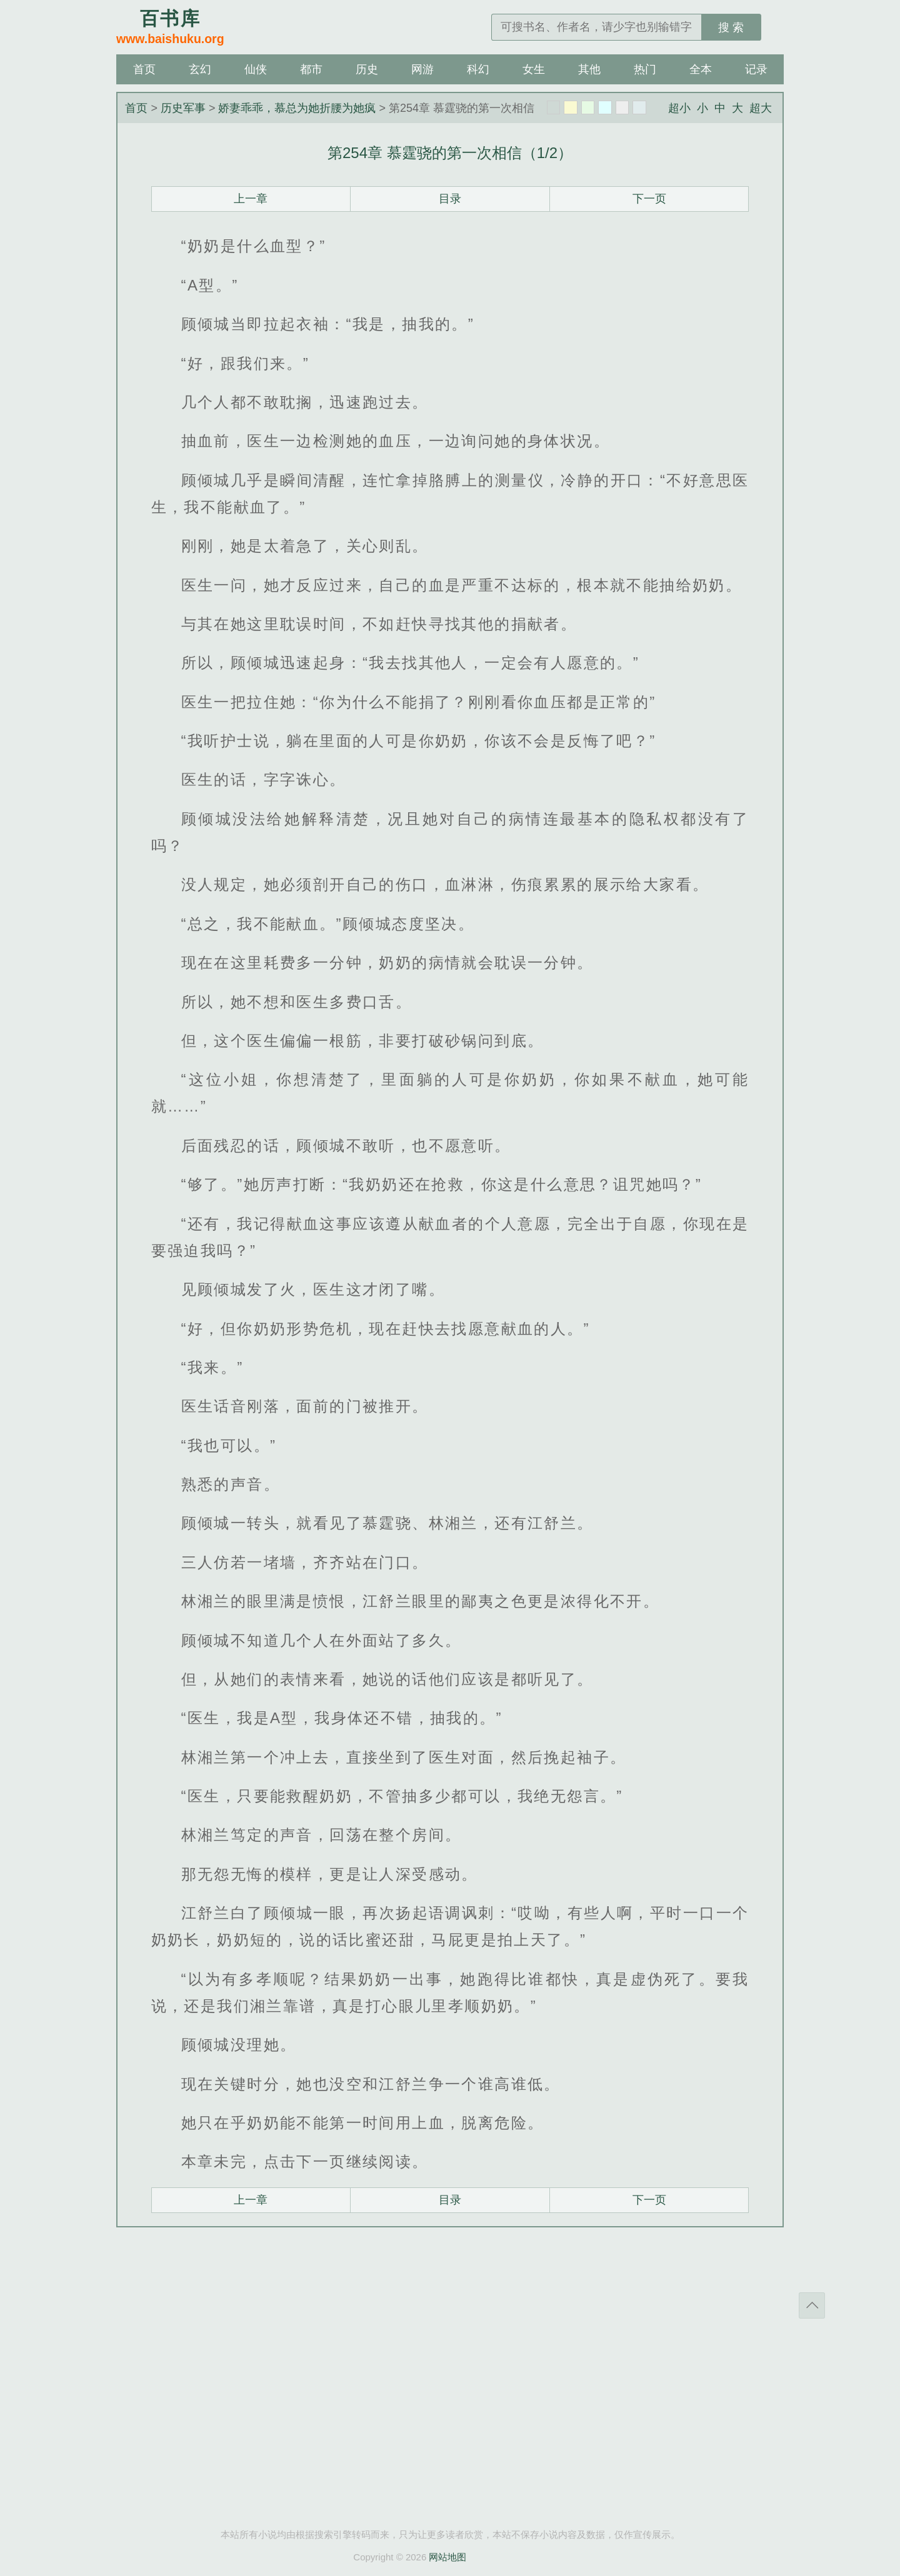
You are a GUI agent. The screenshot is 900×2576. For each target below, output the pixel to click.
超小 (679, 108)
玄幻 (200, 69)
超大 (760, 108)
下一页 (649, 198)
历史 (367, 69)
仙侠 (255, 69)
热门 (645, 69)
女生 (533, 69)
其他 (589, 69)
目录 (450, 198)
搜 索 (731, 27)
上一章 (251, 198)
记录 (756, 69)
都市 (311, 69)
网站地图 (447, 2557)
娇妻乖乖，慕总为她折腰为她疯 (297, 108)
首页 (144, 69)
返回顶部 (812, 2305)
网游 (422, 69)
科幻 (478, 69)
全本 (700, 69)
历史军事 (183, 108)
